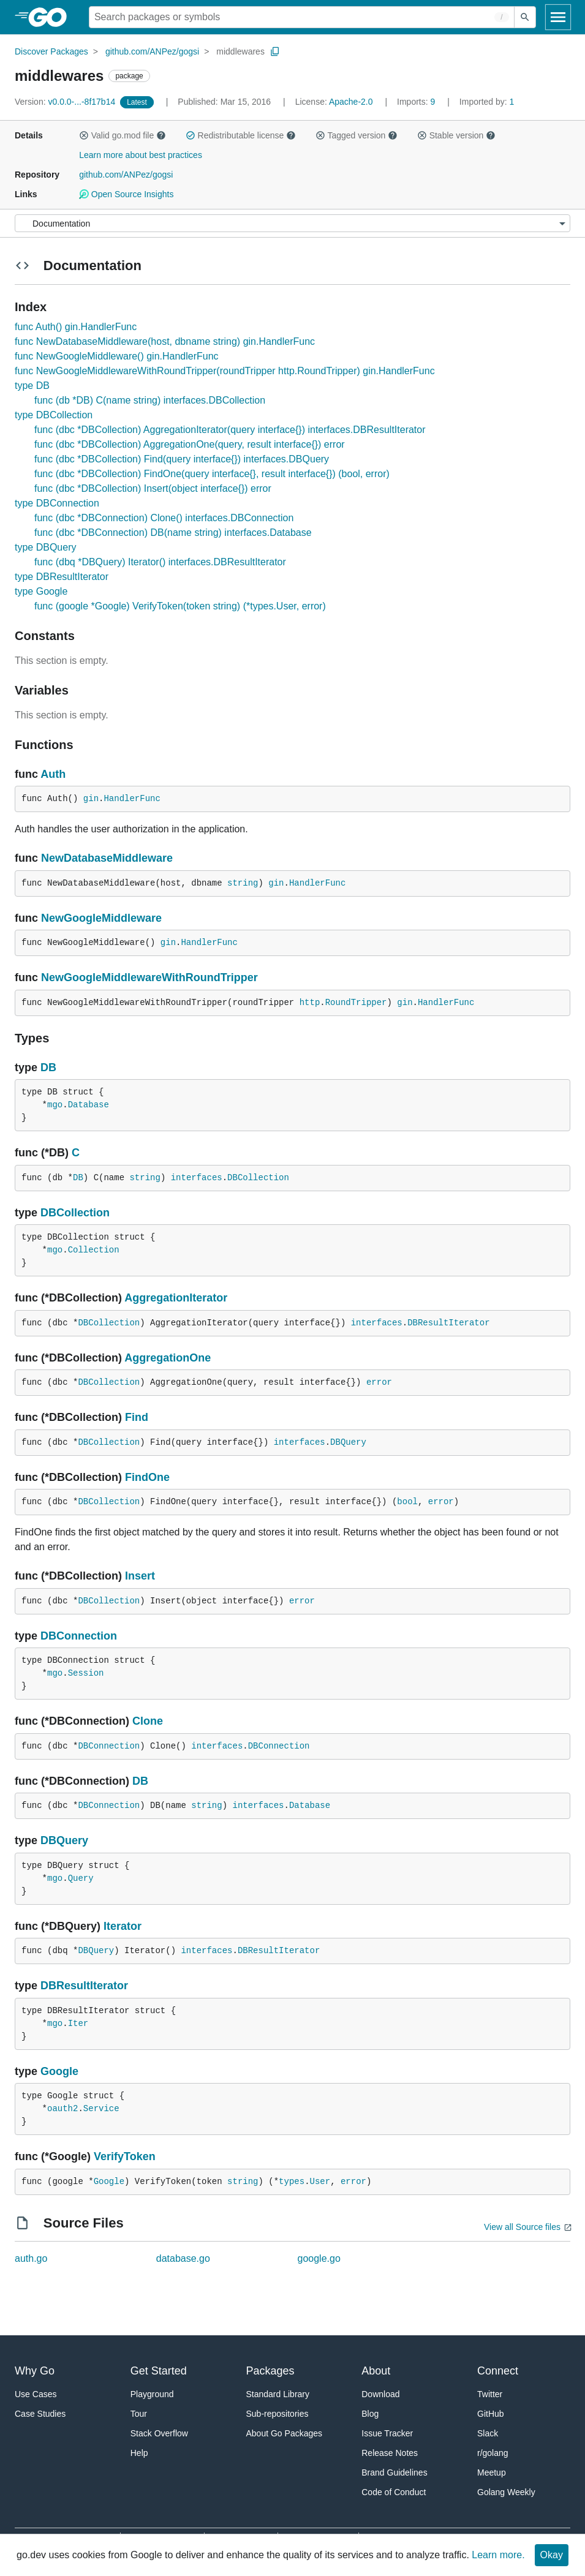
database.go (183, 2258)
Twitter (489, 2394)
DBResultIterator (448, 1323)
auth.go (31, 2258)
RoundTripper (356, 1002)
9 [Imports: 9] (417, 102)
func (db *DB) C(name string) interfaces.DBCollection (149, 400)
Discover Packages (51, 51)
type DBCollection (53, 415)
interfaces (196, 1178)
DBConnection (78, 1636)
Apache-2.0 (351, 102)
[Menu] (292, 223)
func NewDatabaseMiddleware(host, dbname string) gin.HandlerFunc (165, 341)
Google (59, 2071)
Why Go (35, 2371)
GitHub (490, 2414)
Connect (497, 2371)
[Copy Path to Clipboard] (275, 51)
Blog (370, 2414)
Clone (147, 1721)
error (379, 1382)
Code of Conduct (393, 2492)
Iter (78, 2023)
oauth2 (62, 2109)
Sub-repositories (277, 2414)
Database (88, 1105)
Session (86, 1673)
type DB (32, 385)
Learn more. (498, 2555)
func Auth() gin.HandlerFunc (76, 327)
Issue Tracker (387, 2433)
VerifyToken (125, 2156)
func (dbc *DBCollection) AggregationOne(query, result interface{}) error (189, 444)
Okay (551, 2555)
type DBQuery (45, 547)
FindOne (147, 1477)
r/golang (492, 2453)
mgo (54, 1105)
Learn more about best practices (140, 155)
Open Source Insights (126, 194)
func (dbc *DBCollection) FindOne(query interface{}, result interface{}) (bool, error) (212, 474)
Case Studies (40, 2414)
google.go (319, 2258)
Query (81, 1878)
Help (139, 2453)
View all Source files (522, 2227)
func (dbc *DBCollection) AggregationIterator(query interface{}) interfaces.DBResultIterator (230, 429)
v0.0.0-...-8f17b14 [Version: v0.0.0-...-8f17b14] (66, 102)
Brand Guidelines (394, 2472)
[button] (84, 135)
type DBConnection (57, 503)
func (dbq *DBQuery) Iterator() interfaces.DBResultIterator (160, 562)
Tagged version (356, 135)
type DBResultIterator (61, 576)
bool (407, 1502)
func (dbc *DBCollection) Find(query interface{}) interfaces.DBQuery (181, 459)
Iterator (123, 1926)
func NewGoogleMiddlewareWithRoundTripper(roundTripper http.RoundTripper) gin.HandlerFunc (225, 371)
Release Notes (389, 2453)
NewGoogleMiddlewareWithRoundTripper (149, 977)
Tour (138, 2414)
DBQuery (348, 1442)
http (310, 1002)
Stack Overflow (159, 2433)
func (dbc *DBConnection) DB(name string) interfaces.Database (173, 532)
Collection (93, 1250)
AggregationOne (167, 1358)
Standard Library (278, 2394)
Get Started (158, 2371)
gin (91, 799)
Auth (53, 774)
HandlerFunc (132, 799)
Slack (487, 2433)
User (320, 2181)
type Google (41, 591)
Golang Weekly (506, 2492)
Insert (140, 1576)
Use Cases (35, 2394)
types (291, 2181)
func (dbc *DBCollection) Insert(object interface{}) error (152, 488)
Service (101, 2109)
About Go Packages (284, 2433)
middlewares (240, 51)
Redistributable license (241, 135)
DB (48, 1067)
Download (380, 2394)
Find (136, 1417)
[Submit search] (525, 17)
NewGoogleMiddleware (101, 918)
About (375, 2371)
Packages (270, 2371)
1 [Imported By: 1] (487, 102)
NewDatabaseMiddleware (107, 858)
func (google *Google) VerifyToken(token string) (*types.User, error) (180, 606)
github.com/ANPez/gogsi (152, 51)
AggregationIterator (175, 1298)
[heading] (52, 17)
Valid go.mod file (122, 135)
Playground (152, 2394)
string (242, 883)
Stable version (456, 135)
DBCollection (258, 1178)
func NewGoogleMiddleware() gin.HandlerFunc (117, 356)
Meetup (491, 2472)
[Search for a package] (302, 17)
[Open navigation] (558, 17)
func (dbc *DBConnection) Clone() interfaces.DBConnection (163, 518)
